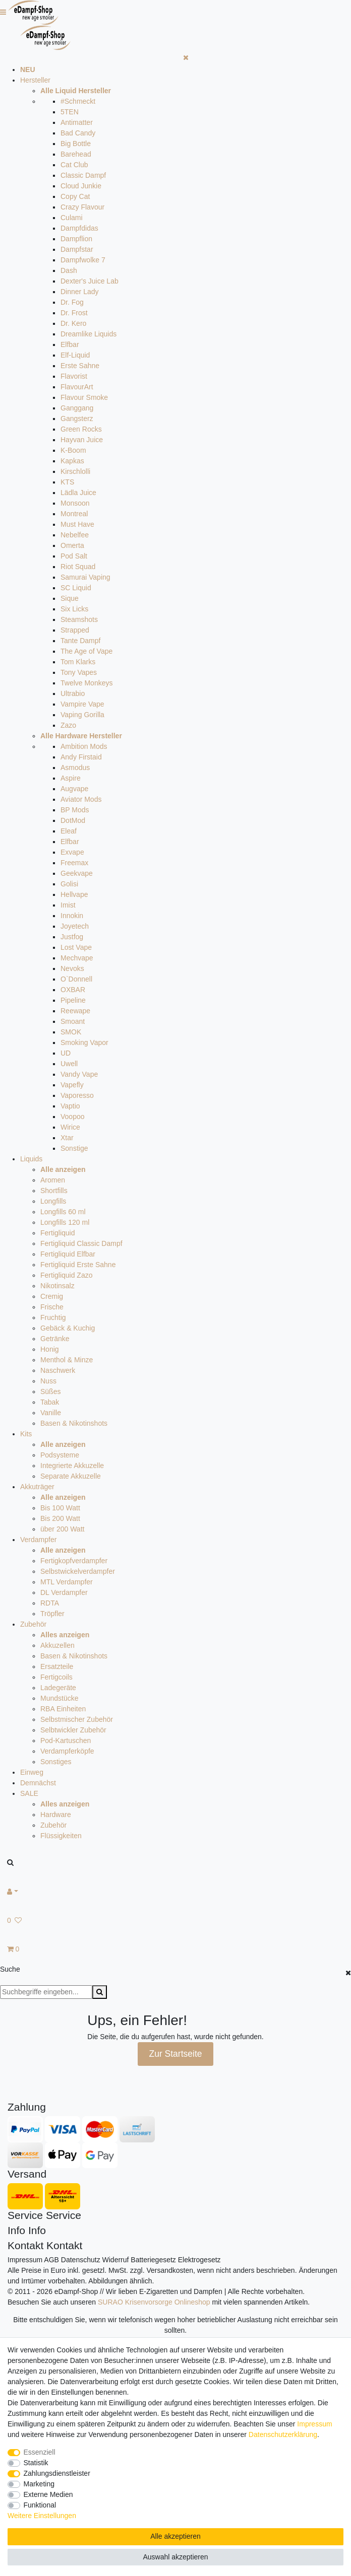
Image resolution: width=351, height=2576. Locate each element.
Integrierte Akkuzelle (72, 1465)
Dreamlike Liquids (88, 334)
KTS (67, 482)
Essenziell (39, 2452)
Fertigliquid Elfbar (67, 1254)
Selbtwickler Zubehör (73, 1730)
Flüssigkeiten (61, 1836)
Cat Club (74, 165)
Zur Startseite (175, 2054)
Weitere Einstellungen (42, 2516)
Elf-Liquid (75, 355)
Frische (52, 1307)
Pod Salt (74, 556)
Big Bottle (76, 144)
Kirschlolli (75, 471)
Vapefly (72, 1085)
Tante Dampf (80, 641)
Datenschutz (80, 2260)
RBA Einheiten (63, 1709)
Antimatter (77, 122)
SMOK (71, 1032)
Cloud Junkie (81, 186)
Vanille (50, 1413)
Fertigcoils (56, 1677)
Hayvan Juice (82, 440)
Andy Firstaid (81, 757)
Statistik (36, 2463)
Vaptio (70, 1106)
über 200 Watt (62, 1529)
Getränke (55, 1339)
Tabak (49, 1402)
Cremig (51, 1296)
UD (66, 1053)
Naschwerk (57, 1370)
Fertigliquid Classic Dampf (81, 1243)
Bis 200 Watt (60, 1518)
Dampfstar (77, 249)
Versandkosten (169, 2270)
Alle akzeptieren (175, 2536)
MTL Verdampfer (66, 1582)
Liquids (31, 1159)
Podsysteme (59, 1455)
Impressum (25, 2260)
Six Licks (74, 609)
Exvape (72, 852)
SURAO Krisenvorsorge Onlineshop (154, 2302)
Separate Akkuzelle (70, 1476)
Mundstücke (59, 1698)
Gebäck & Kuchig (67, 1328)
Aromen (52, 1180)
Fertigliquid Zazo (66, 1275)
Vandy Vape (79, 1074)
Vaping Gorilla (82, 715)
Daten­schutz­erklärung (283, 2434)
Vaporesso (77, 1095)
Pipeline (73, 1000)
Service (25, 2215)
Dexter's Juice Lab (90, 281)
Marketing (39, 2484)
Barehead (76, 154)
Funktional (40, 2505)
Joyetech (75, 926)
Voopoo (73, 1116)
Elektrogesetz (199, 2260)
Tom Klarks (78, 662)
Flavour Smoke (84, 397)
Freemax (74, 863)
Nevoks (72, 968)
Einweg (31, 1772)
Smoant (73, 1021)
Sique (70, 598)
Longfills (53, 1201)
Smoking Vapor (84, 1042)
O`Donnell (76, 979)
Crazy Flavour (82, 207)
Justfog (72, 937)
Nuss (48, 1381)
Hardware (55, 1815)
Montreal (74, 514)
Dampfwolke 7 (83, 260)
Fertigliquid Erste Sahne (77, 1265)
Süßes (50, 1391)
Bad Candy (78, 133)
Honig (49, 1349)
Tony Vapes (79, 672)
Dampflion (76, 239)
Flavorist (74, 376)
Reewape (75, 1011)
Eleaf (69, 831)
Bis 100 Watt (60, 1508)
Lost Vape (76, 947)
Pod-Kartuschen (65, 1740)
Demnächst (38, 1783)
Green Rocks (81, 429)
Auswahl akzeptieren (175, 2557)
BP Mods (75, 810)
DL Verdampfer (64, 1592)
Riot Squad (78, 567)
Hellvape (74, 894)
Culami (72, 218)
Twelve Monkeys (86, 683)
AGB (51, 2260)
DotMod (73, 820)
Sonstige (74, 1148)
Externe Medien (48, 2494)
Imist (68, 905)
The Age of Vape (86, 651)
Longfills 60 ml (63, 1212)
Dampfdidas (79, 228)
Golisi (69, 884)
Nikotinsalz (57, 1286)
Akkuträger (37, 1487)
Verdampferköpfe (67, 1751)
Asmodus (75, 767)
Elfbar (70, 344)
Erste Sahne (80, 366)
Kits (26, 1434)
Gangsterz (77, 418)
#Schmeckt (78, 101)
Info (16, 2230)
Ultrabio (73, 693)
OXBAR (73, 990)
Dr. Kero (73, 323)
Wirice (70, 1127)
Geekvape (77, 873)
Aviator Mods (81, 799)
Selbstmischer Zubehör (76, 1719)
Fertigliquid (57, 1233)
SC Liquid (76, 588)
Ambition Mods (84, 746)
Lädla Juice (78, 493)
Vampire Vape (82, 704)
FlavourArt (77, 387)
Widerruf (115, 2260)
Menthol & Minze (66, 1360)
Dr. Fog (72, 302)
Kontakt (25, 2245)
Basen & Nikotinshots (73, 1423)
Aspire (71, 778)
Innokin (72, 916)
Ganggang (77, 408)
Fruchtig (53, 1317)
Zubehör (33, 1624)
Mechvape (77, 958)
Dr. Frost (74, 313)
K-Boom (73, 450)
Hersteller (35, 80)
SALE (29, 1793)
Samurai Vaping (85, 577)
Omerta (72, 545)
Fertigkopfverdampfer (73, 1561)
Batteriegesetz (153, 2260)
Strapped (75, 630)
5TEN (70, 112)
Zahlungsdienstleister (57, 2473)
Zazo (68, 725)
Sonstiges (55, 1762)
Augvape (74, 789)
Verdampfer (38, 1540)
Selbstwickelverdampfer (77, 1571)
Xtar (67, 1138)
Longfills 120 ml (64, 1222)
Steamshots (79, 619)
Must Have (77, 524)
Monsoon (75, 503)
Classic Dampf (83, 175)
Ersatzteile (56, 1666)
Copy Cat (75, 196)
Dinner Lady (80, 292)
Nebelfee (75, 535)
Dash (69, 270)
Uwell (69, 1064)
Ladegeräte (58, 1688)
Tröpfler (52, 1614)
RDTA (49, 1603)
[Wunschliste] (175, 1920)
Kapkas (72, 461)
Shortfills (54, 1191)
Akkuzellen (57, 1645)
